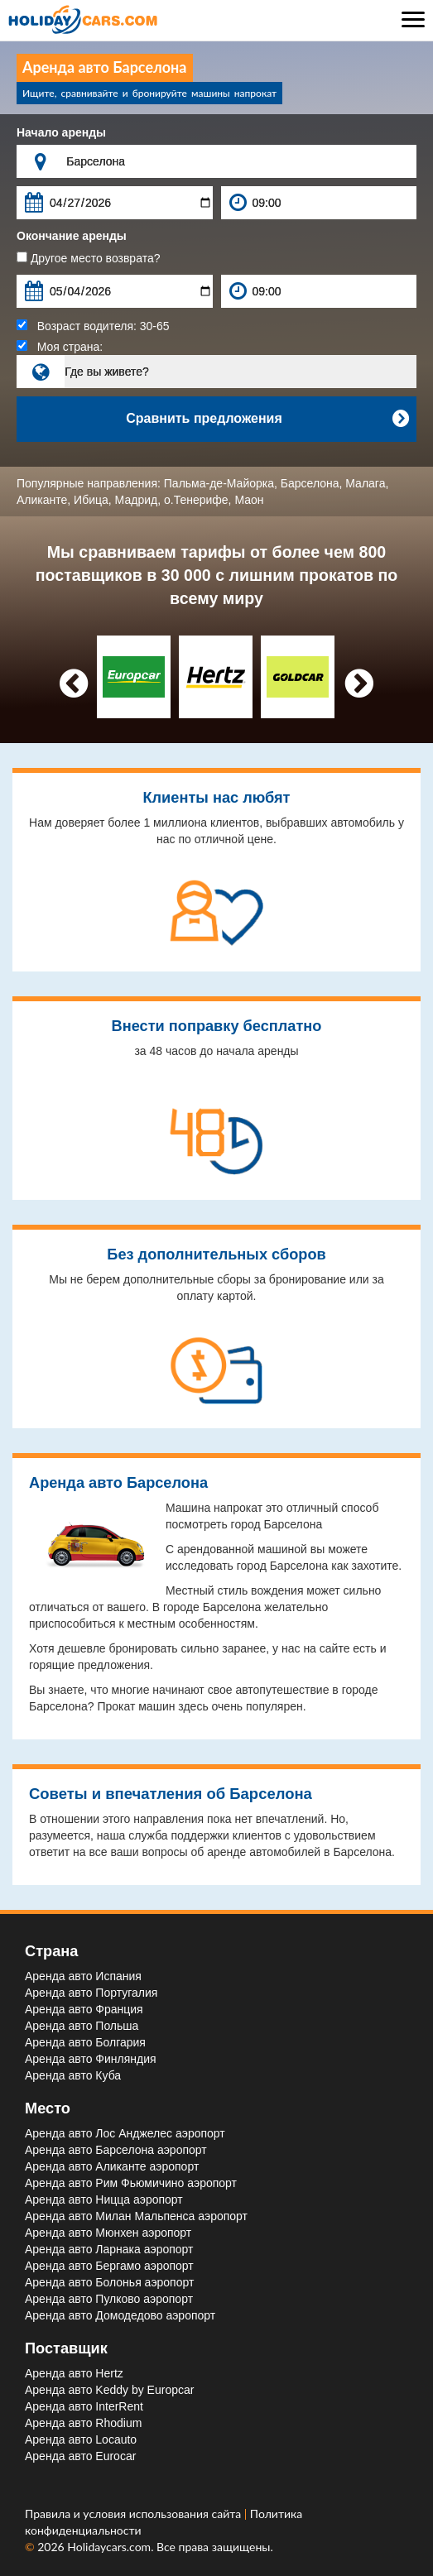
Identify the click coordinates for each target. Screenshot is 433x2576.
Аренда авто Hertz (74, 2373)
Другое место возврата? (88, 258)
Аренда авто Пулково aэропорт (109, 2298)
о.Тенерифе (196, 499)
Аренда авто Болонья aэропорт (109, 2282)
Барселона (310, 483)
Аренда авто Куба (73, 2075)
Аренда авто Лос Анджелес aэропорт (125, 2133)
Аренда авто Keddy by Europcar (109, 2389)
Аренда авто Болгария (85, 2042)
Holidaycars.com (109, 2547)
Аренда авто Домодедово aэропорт (120, 2315)
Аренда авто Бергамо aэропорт (109, 2265)
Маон (248, 499)
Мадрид (136, 499)
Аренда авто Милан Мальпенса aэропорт (136, 2216)
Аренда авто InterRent (84, 2406)
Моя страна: (60, 346)
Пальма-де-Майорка (219, 483)
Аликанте (42, 499)
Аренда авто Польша (81, 2025)
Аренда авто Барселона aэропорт (116, 2149)
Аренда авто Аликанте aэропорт (112, 2166)
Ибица (91, 499)
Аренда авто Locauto (81, 2439)
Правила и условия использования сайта (134, 2513)
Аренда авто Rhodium (83, 2423)
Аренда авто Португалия (91, 1992)
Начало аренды (61, 132)
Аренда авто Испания (83, 1976)
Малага (365, 483)
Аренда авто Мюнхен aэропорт (108, 2232)
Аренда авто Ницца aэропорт (104, 2199)
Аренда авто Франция (84, 2009)
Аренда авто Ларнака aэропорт (109, 2249)
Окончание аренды (72, 235)
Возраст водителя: (93, 326)
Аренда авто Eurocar (80, 2456)
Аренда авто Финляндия (90, 2058)
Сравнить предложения (267, 418)
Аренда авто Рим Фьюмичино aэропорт (131, 2183)
